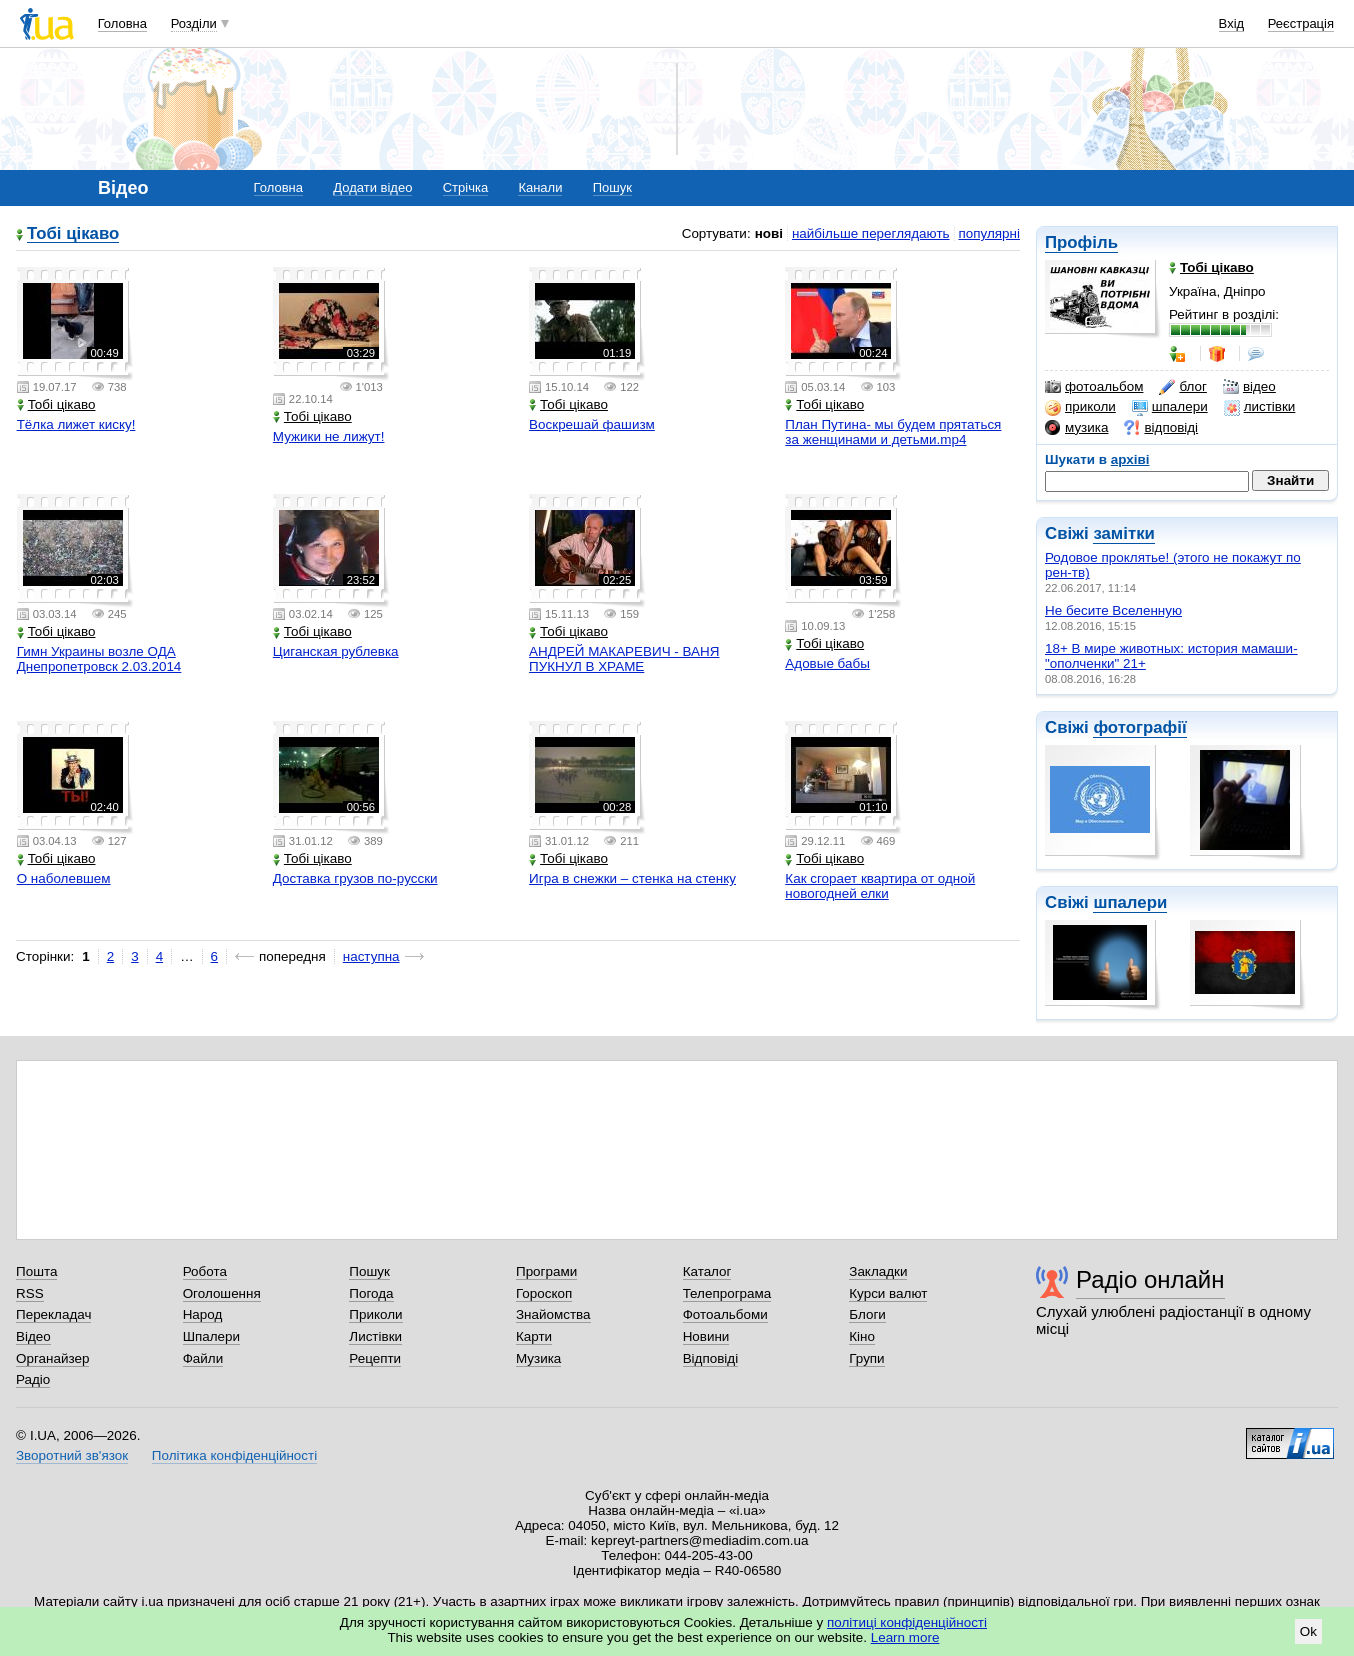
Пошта (36, 1271)
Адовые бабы (827, 663)
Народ (203, 1314)
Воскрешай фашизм (592, 424)
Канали (540, 187)
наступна (371, 956)
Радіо (33, 1379)
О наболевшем (64, 878)
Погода (371, 1293)
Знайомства (553, 1314)
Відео (33, 1336)
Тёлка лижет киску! (76, 424)
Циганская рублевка (336, 651)
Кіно (862, 1336)
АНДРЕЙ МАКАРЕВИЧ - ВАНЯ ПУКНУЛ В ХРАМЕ (624, 659)
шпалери (1170, 407)
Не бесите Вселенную (1113, 610)
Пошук (612, 187)
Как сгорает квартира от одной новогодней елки (880, 886)
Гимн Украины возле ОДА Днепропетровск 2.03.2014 (99, 659)
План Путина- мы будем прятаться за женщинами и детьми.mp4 (893, 432)
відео (1249, 387)
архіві (1130, 459)
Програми (546, 1271)
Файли (203, 1358)
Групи (866, 1358)
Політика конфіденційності (234, 1455)
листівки (1260, 407)
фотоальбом (1094, 387)
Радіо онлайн (1150, 1279)
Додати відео (372, 187)
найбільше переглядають (871, 233)
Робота (205, 1271)
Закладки (878, 1271)
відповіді (1161, 428)
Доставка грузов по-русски (355, 878)
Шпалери (211, 1336)
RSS (30, 1293)
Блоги (867, 1314)
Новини (706, 1336)
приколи (1080, 407)
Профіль (1081, 242)
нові (769, 233)
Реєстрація (1301, 23)
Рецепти (375, 1358)
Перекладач (53, 1314)
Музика (538, 1358)
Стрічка (465, 187)
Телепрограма (727, 1293)
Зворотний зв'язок (72, 1455)
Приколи (375, 1314)
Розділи (194, 23)
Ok (1308, 1631)
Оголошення (222, 1293)
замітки (1124, 533)
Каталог (707, 1271)
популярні (989, 233)
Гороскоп (544, 1293)
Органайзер (52, 1358)
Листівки (375, 1336)
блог (1182, 387)
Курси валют (888, 1293)
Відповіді (711, 1358)
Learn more (905, 1637)
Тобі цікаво (73, 234)
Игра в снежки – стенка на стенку (632, 878)
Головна (122, 23)
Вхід (1232, 23)
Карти (534, 1336)
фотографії (1139, 727)
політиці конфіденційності (907, 1622)
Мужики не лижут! (329, 436)
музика (1076, 428)
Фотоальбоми (725, 1314)
